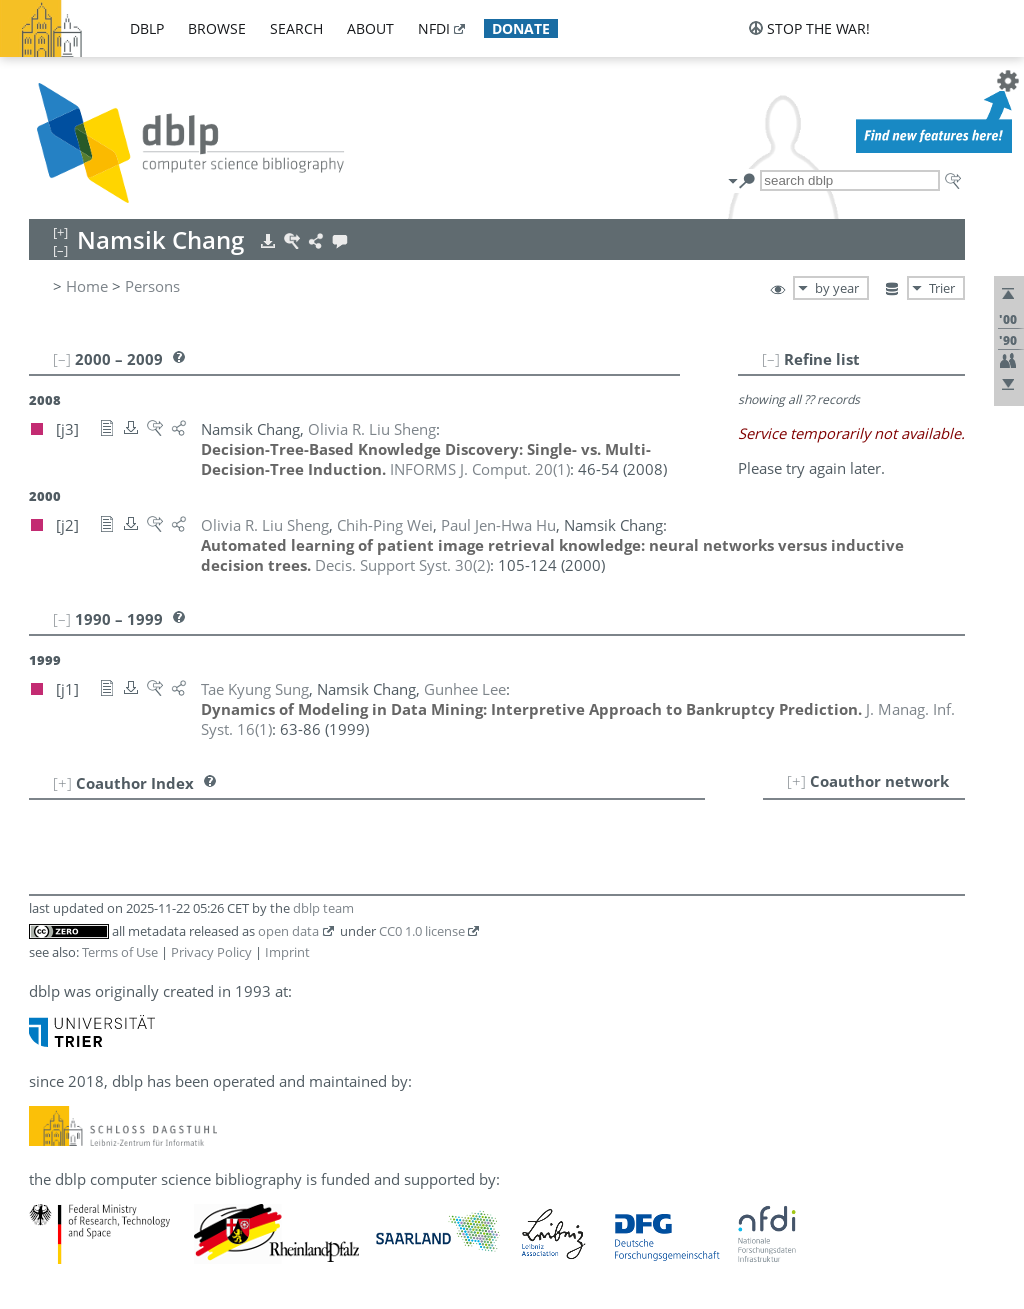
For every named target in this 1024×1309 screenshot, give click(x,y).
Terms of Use (120, 952)
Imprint (287, 952)
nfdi (434, 28)
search (296, 28)
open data (288, 931)
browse (217, 28)
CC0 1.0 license (422, 931)
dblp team (323, 908)
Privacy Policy (211, 952)
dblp (147, 28)
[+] (796, 781)
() (480, 469)
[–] (771, 359)
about (370, 28)
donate (521, 28)
